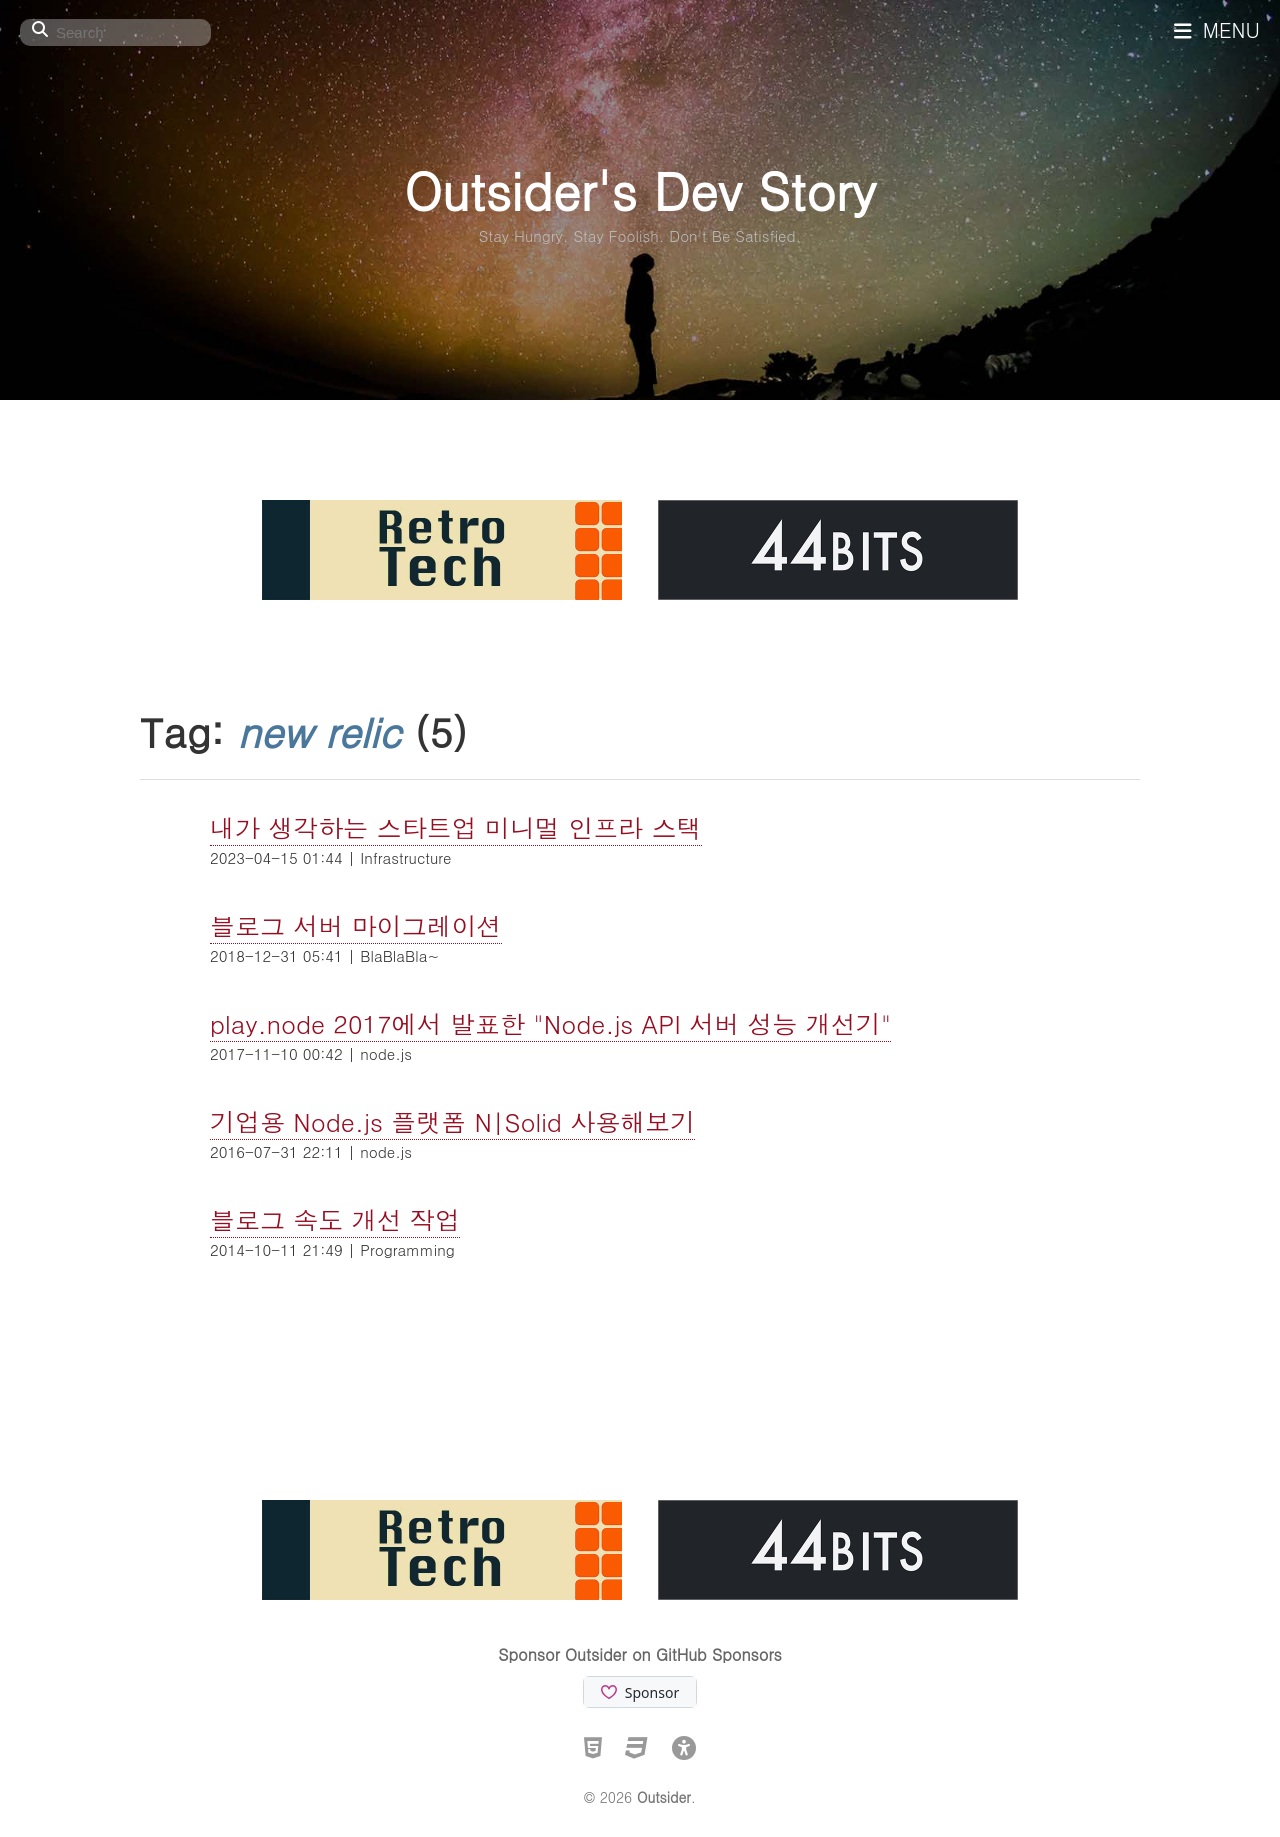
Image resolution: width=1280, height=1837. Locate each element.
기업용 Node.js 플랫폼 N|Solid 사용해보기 (452, 1121)
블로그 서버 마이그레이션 (356, 925)
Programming (407, 1249)
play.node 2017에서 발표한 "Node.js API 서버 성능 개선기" (550, 1023)
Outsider (664, 1797)
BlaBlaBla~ (399, 955)
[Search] (115, 32)
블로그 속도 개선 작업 (335, 1219)
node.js (386, 1053)
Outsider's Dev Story (639, 189)
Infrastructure (405, 857)
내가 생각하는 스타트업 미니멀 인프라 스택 (456, 827)
